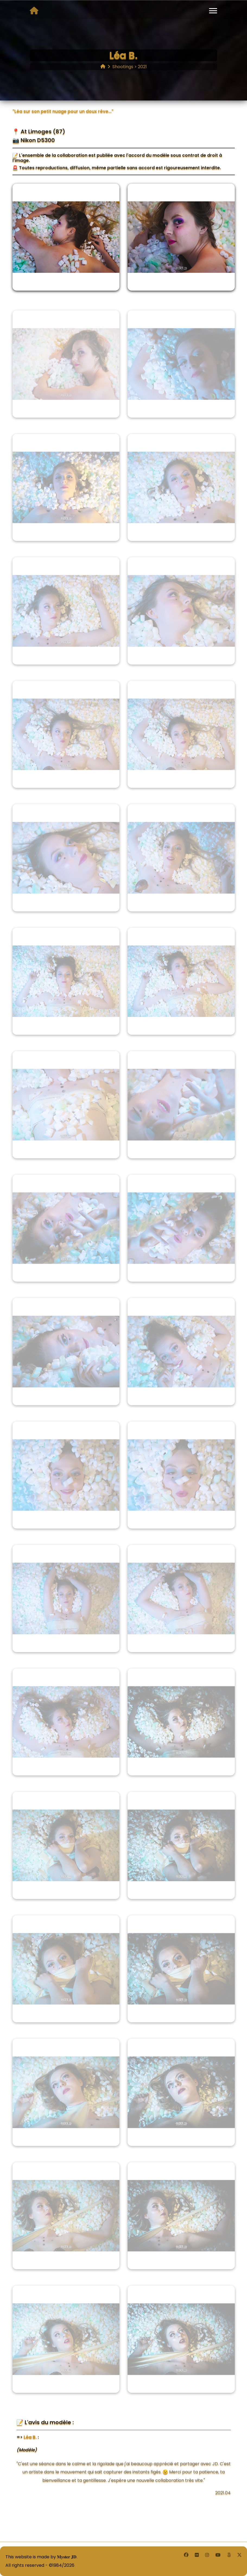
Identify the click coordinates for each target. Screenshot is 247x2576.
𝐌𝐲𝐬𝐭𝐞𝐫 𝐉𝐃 (67, 2557)
